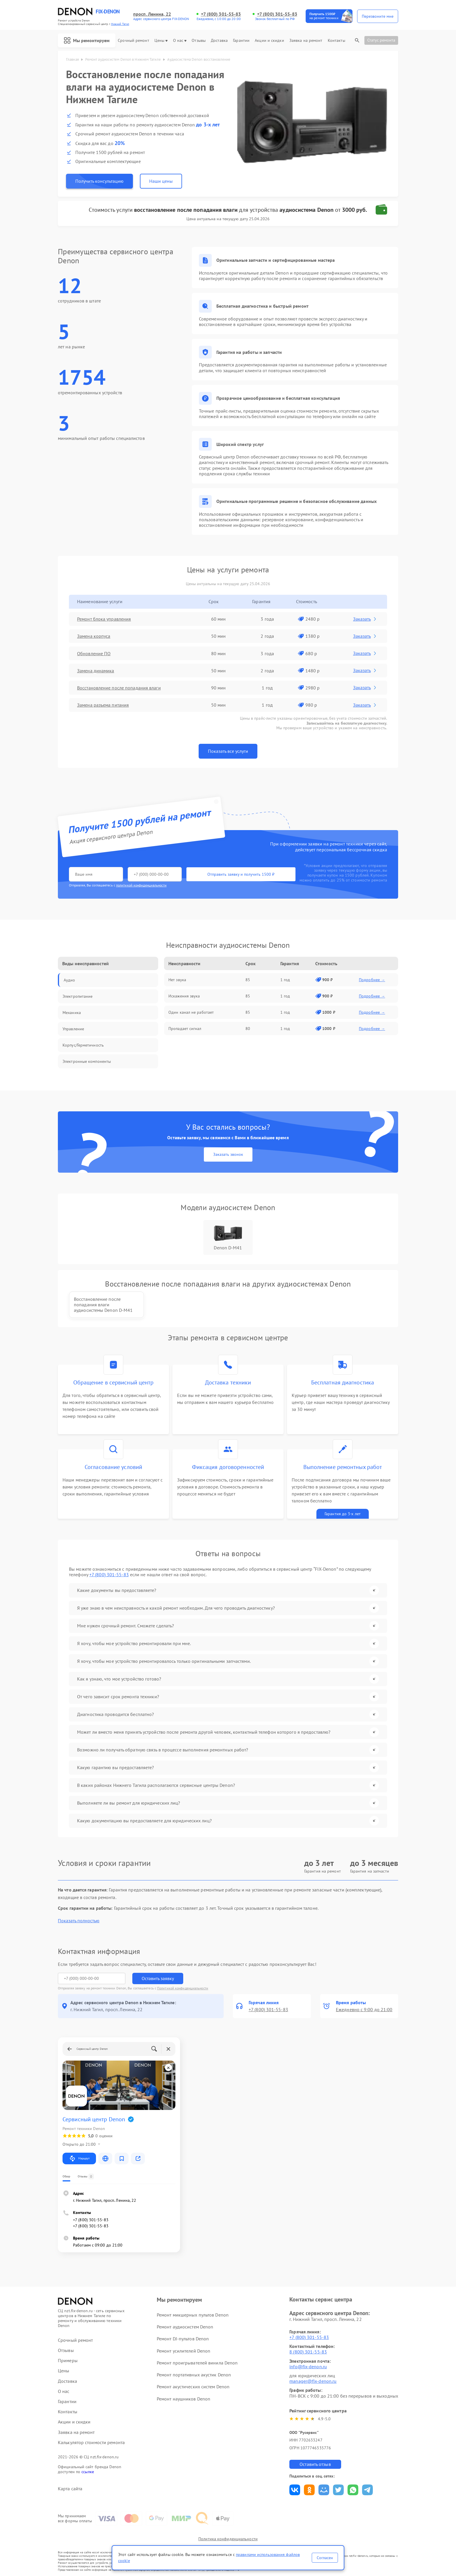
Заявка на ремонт (306, 40)
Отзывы (199, 40)
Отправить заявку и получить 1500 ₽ (241, 874)
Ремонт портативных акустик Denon (194, 2375)
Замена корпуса (93, 636)
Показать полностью (78, 1920)
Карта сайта (70, 2488)
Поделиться (294, 2489)
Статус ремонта (381, 40)
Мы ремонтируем (87, 40)
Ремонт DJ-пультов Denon (183, 2339)
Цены (161, 40)
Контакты (336, 40)
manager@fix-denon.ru (312, 2381)
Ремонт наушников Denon (183, 2399)
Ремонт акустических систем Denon (193, 2386)
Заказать (365, 619)
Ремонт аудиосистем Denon (185, 2327)
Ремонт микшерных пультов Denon (193, 2315)
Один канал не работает (191, 1012)
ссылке (87, 2471)
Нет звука (177, 979)
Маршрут (79, 2158)
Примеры (68, 2360)
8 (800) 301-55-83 (308, 2352)
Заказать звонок (228, 1154)
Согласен (325, 2557)
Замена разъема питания (103, 705)
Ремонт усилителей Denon (183, 2351)
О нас (180, 40)
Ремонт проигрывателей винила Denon (197, 2363)
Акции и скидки (269, 40)
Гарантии (241, 40)
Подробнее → (372, 979)
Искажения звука (184, 996)
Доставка (219, 40)
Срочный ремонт (133, 40)
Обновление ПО (94, 653)
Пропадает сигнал (185, 1028)
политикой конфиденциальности (141, 885)
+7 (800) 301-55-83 (221, 14)
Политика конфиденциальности (228, 2538)
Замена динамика (95, 670)
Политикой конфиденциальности (182, 1988)
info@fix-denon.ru (308, 2366)
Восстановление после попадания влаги (119, 688)
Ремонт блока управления (104, 619)
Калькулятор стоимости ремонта (91, 2442)
